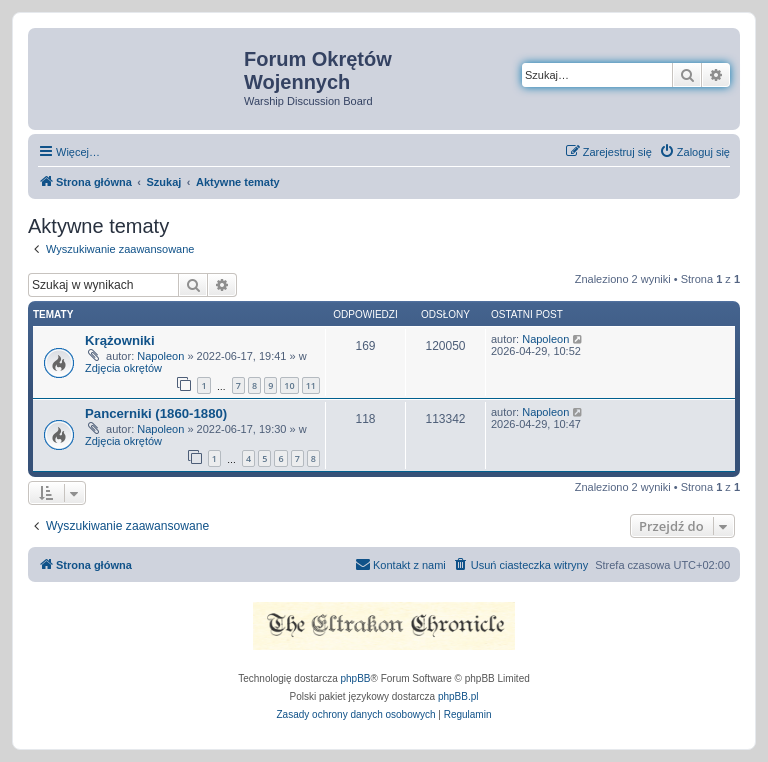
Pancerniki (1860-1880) (156, 413)
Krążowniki (120, 340)
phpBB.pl (458, 696)
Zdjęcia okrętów (123, 368)
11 (311, 385)
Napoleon (160, 356)
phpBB (356, 678)
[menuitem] (694, 152)
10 (289, 385)
